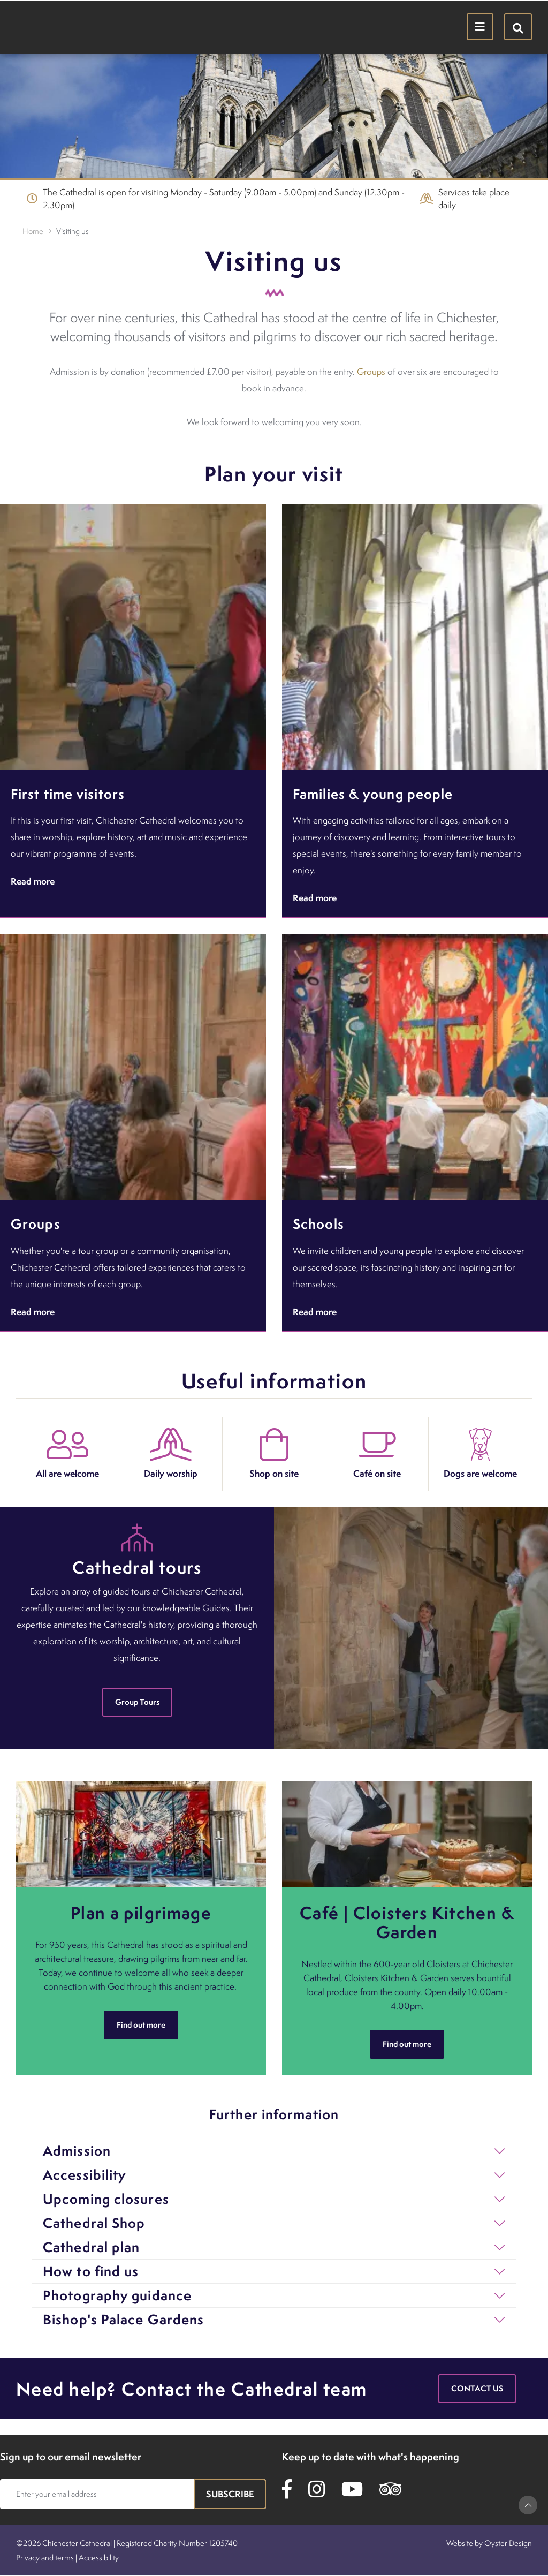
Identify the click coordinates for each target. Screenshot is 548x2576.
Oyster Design (508, 2543)
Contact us (477, 2388)
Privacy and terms (45, 2557)
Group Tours (137, 1702)
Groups (371, 371)
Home (32, 231)
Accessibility (99, 2557)
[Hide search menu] (518, 26)
